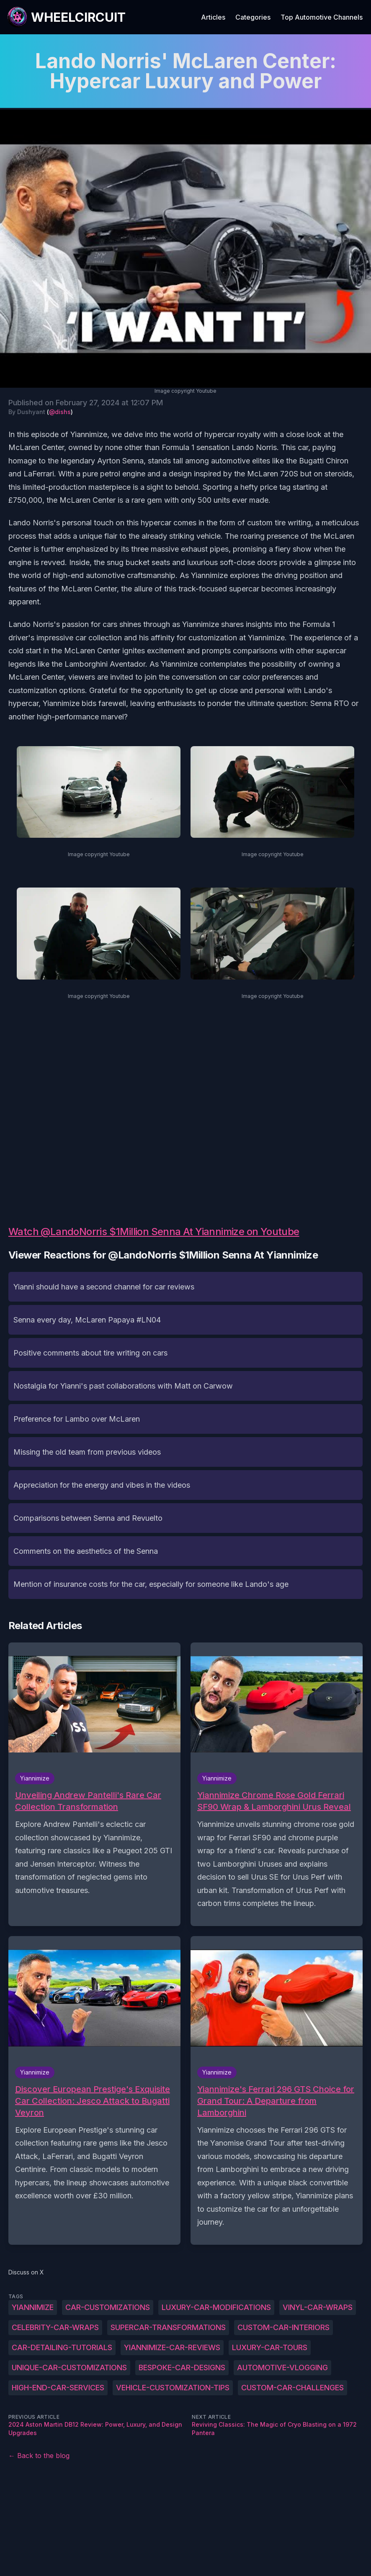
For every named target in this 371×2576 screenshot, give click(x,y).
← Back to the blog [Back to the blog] (39, 2455)
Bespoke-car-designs (182, 2367)
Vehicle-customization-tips (172, 2387)
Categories (253, 17)
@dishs (60, 411)
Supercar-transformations (168, 2327)
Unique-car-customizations (69, 2367)
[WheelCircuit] (66, 17)
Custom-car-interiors (283, 2327)
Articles (213, 17)
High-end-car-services (58, 2387)
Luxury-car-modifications (216, 2307)
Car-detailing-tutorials (62, 2347)
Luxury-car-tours (269, 2347)
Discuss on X (26, 2272)
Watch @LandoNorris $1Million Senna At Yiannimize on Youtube (153, 1231)
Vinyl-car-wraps (318, 2307)
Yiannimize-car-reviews (172, 2347)
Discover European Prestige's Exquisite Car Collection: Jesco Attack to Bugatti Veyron (92, 2101)
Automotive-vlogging (282, 2367)
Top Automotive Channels (322, 17)
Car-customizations (107, 2307)
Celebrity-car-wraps (55, 2327)
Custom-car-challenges (292, 2387)
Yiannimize (33, 2307)
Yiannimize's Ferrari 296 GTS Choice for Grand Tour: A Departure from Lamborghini (275, 2101)
